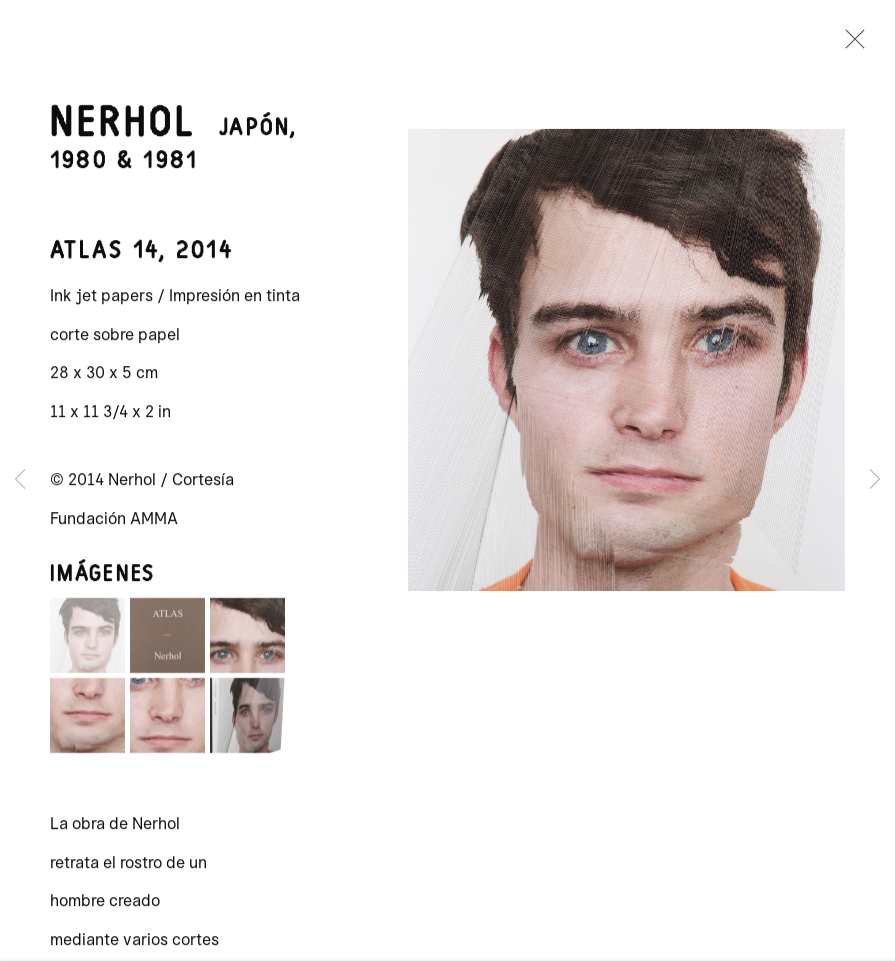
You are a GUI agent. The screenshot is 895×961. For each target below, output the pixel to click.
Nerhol (123, 130)
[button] (87, 642)
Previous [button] (20, 480)
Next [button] (875, 480)
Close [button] (851, 45)
